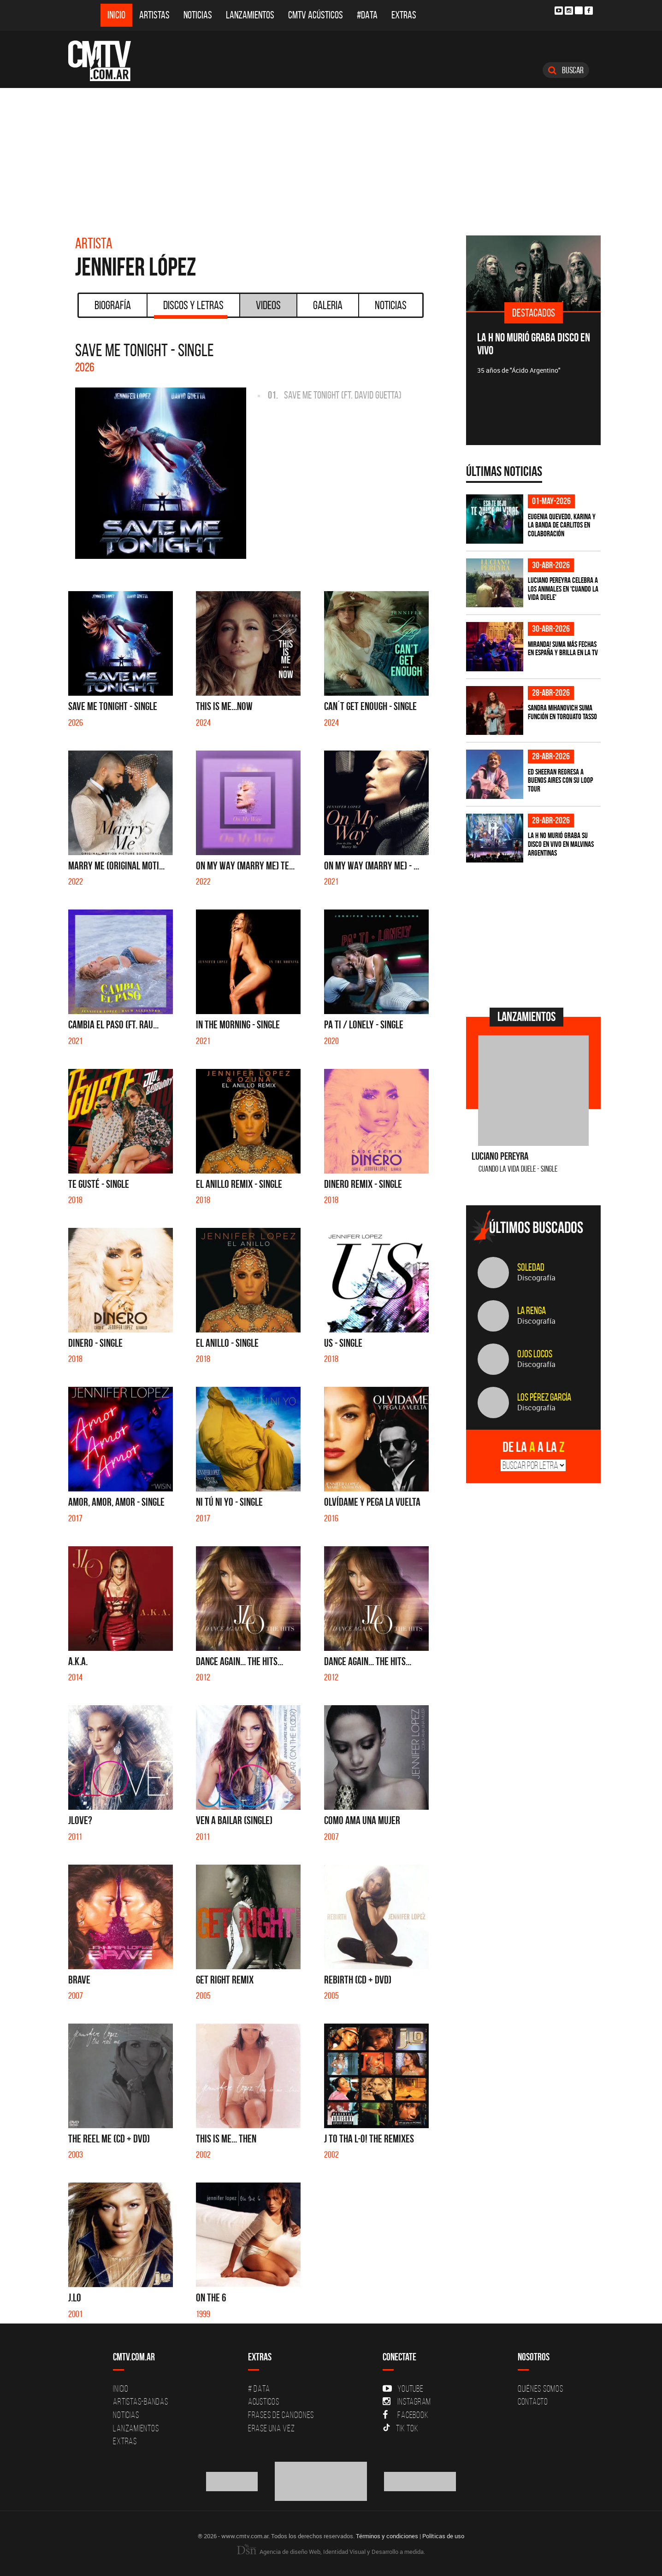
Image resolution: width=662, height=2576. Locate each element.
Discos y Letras (190, 308)
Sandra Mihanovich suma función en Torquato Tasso (562, 712)
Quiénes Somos (540, 2388)
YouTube (403, 2388)
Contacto (533, 2401)
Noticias (197, 15)
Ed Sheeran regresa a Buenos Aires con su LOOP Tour (560, 780)
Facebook (405, 2415)
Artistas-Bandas (140, 2401)
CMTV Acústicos (315, 15)
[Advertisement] (331, 157)
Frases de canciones (281, 2415)
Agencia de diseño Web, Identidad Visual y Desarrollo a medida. (331, 2551)
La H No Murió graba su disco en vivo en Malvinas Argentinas (561, 844)
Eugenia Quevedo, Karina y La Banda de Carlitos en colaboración (562, 525)
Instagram (407, 2401)
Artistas (154, 15)
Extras (403, 15)
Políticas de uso (443, 2535)
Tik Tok (400, 2428)
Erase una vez (271, 2428)
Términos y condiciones (387, 2535)
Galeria (328, 305)
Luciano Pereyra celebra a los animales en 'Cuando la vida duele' (563, 588)
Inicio (116, 15)
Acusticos (263, 2401)
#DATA (367, 15)
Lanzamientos (250, 15)
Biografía (113, 305)
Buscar (566, 70)
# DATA (259, 2388)
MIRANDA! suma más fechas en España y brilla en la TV (563, 648)
